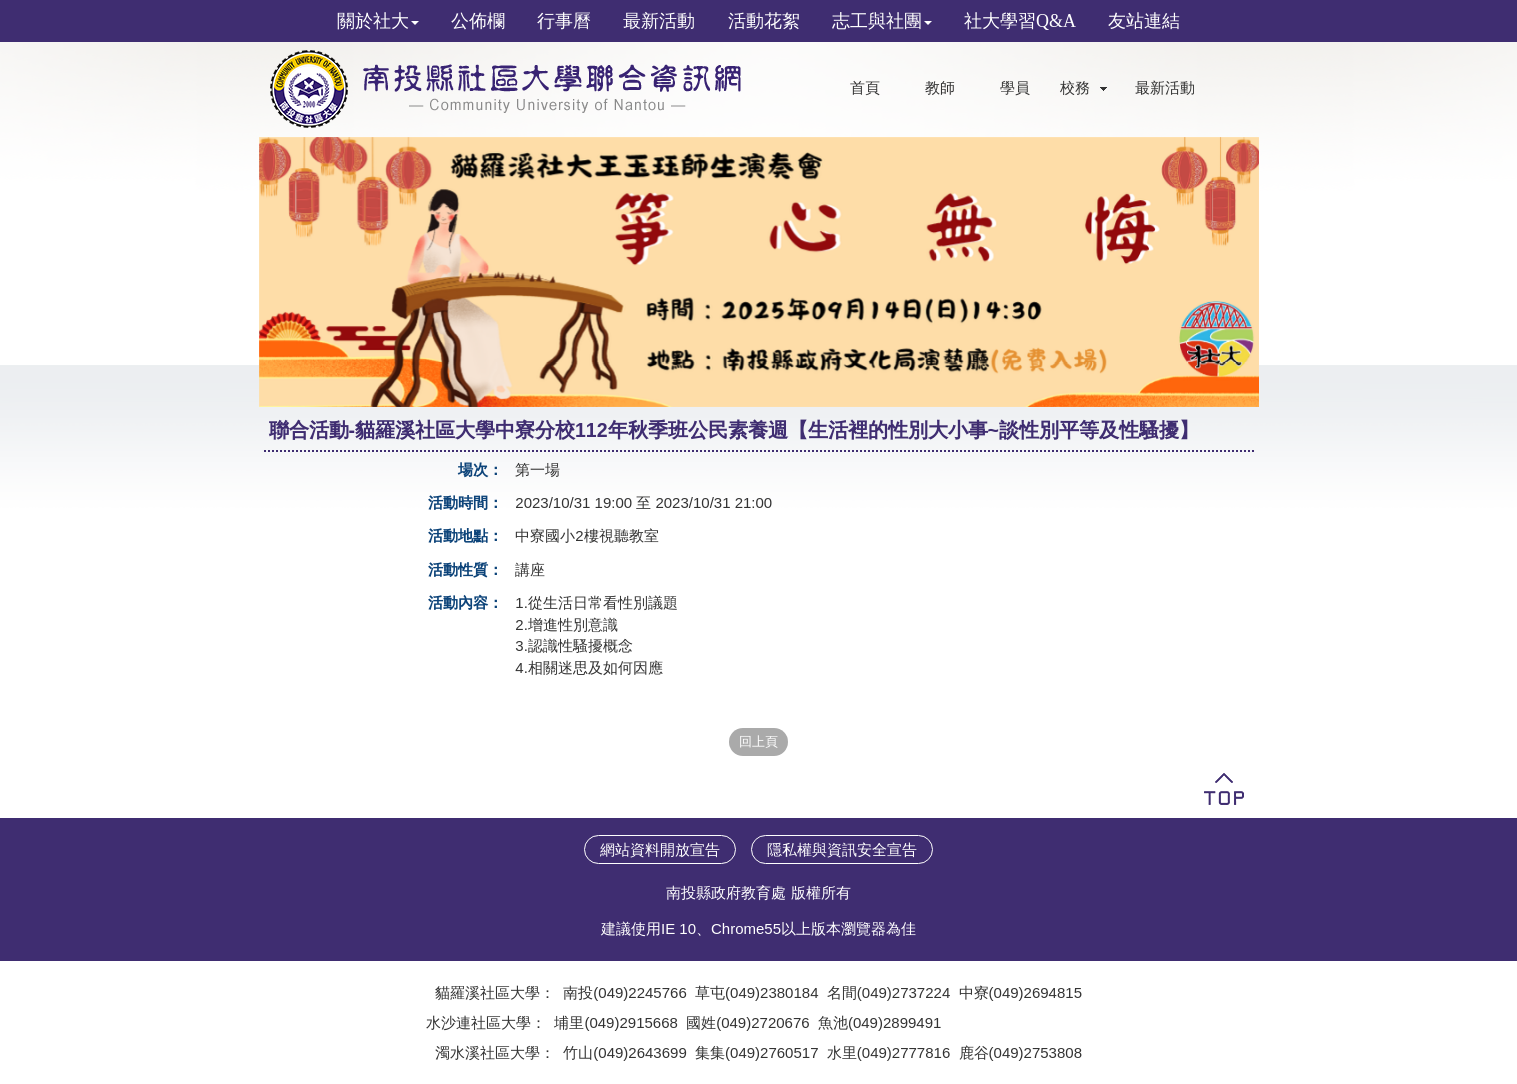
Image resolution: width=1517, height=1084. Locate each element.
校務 (1075, 88)
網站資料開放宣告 (660, 849)
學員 (1015, 88)
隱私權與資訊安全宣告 (842, 849)
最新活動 (1165, 88)
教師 (940, 88)
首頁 (865, 88)
